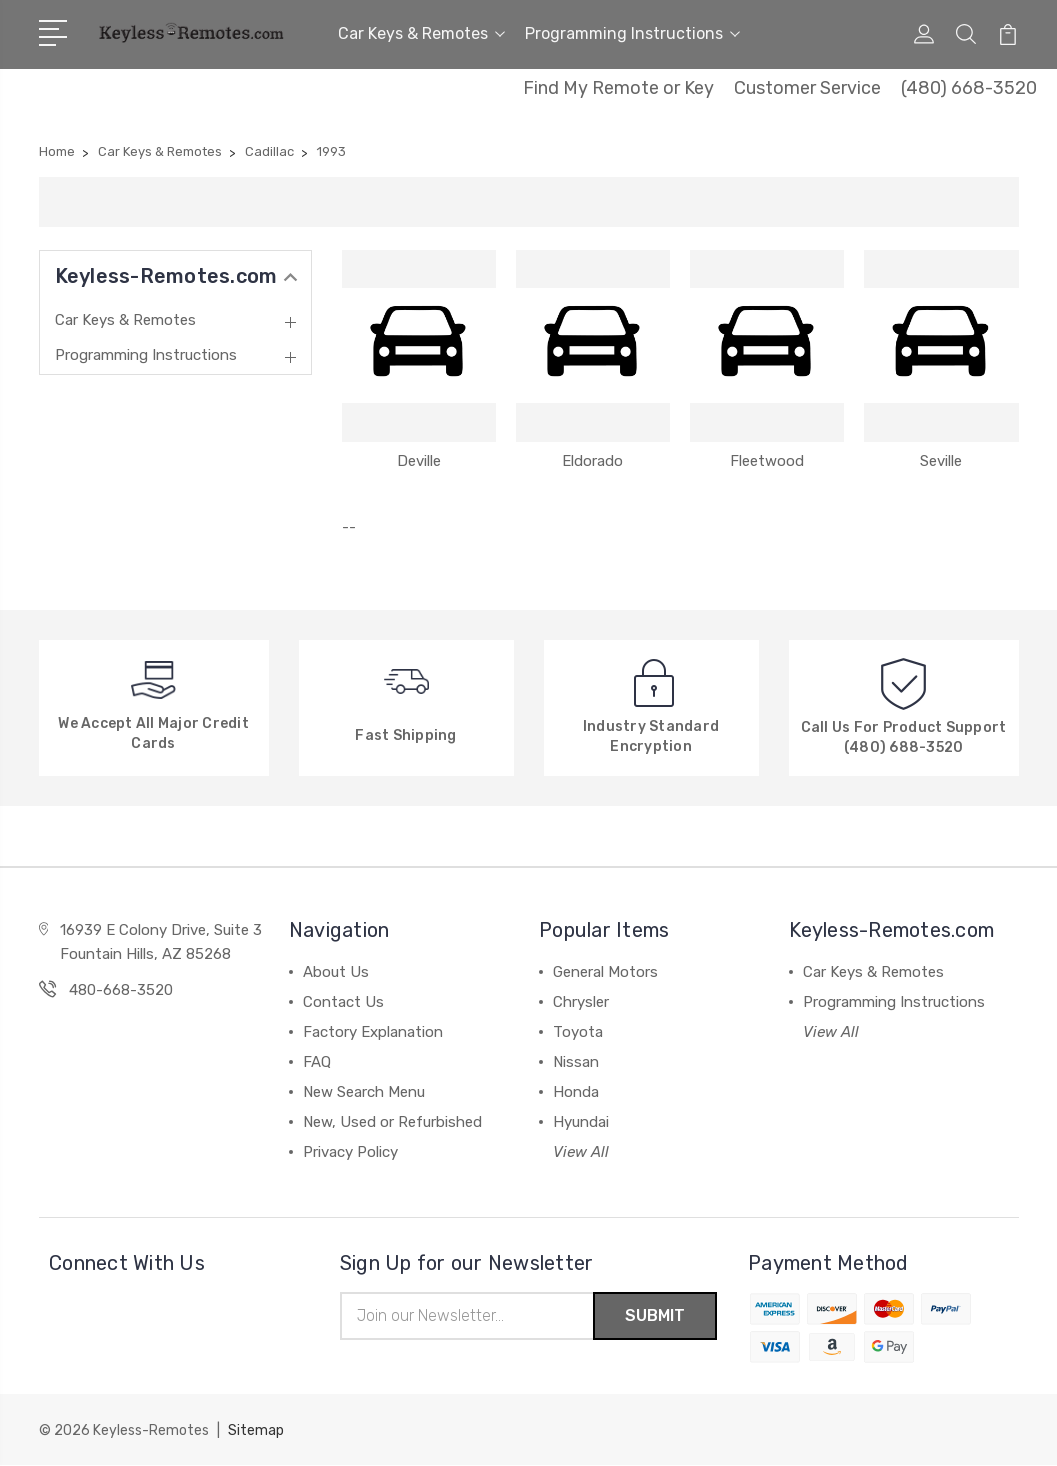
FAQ (317, 1062)
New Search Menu (364, 1092)
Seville (941, 461)
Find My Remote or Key (618, 88)
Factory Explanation (373, 1032)
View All (581, 1152)
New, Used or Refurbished (392, 1122)
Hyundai (581, 1122)
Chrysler (581, 1002)
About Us (336, 972)
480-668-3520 (121, 990)
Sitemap (256, 1431)
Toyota (578, 1032)
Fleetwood (767, 461)
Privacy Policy (350, 1152)
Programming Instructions (632, 33)
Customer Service (807, 88)
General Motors (605, 972)
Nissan (576, 1062)
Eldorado (592, 461)
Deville (419, 461)
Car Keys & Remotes (421, 33)
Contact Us (343, 1002)
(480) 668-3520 (969, 88)
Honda (576, 1092)
